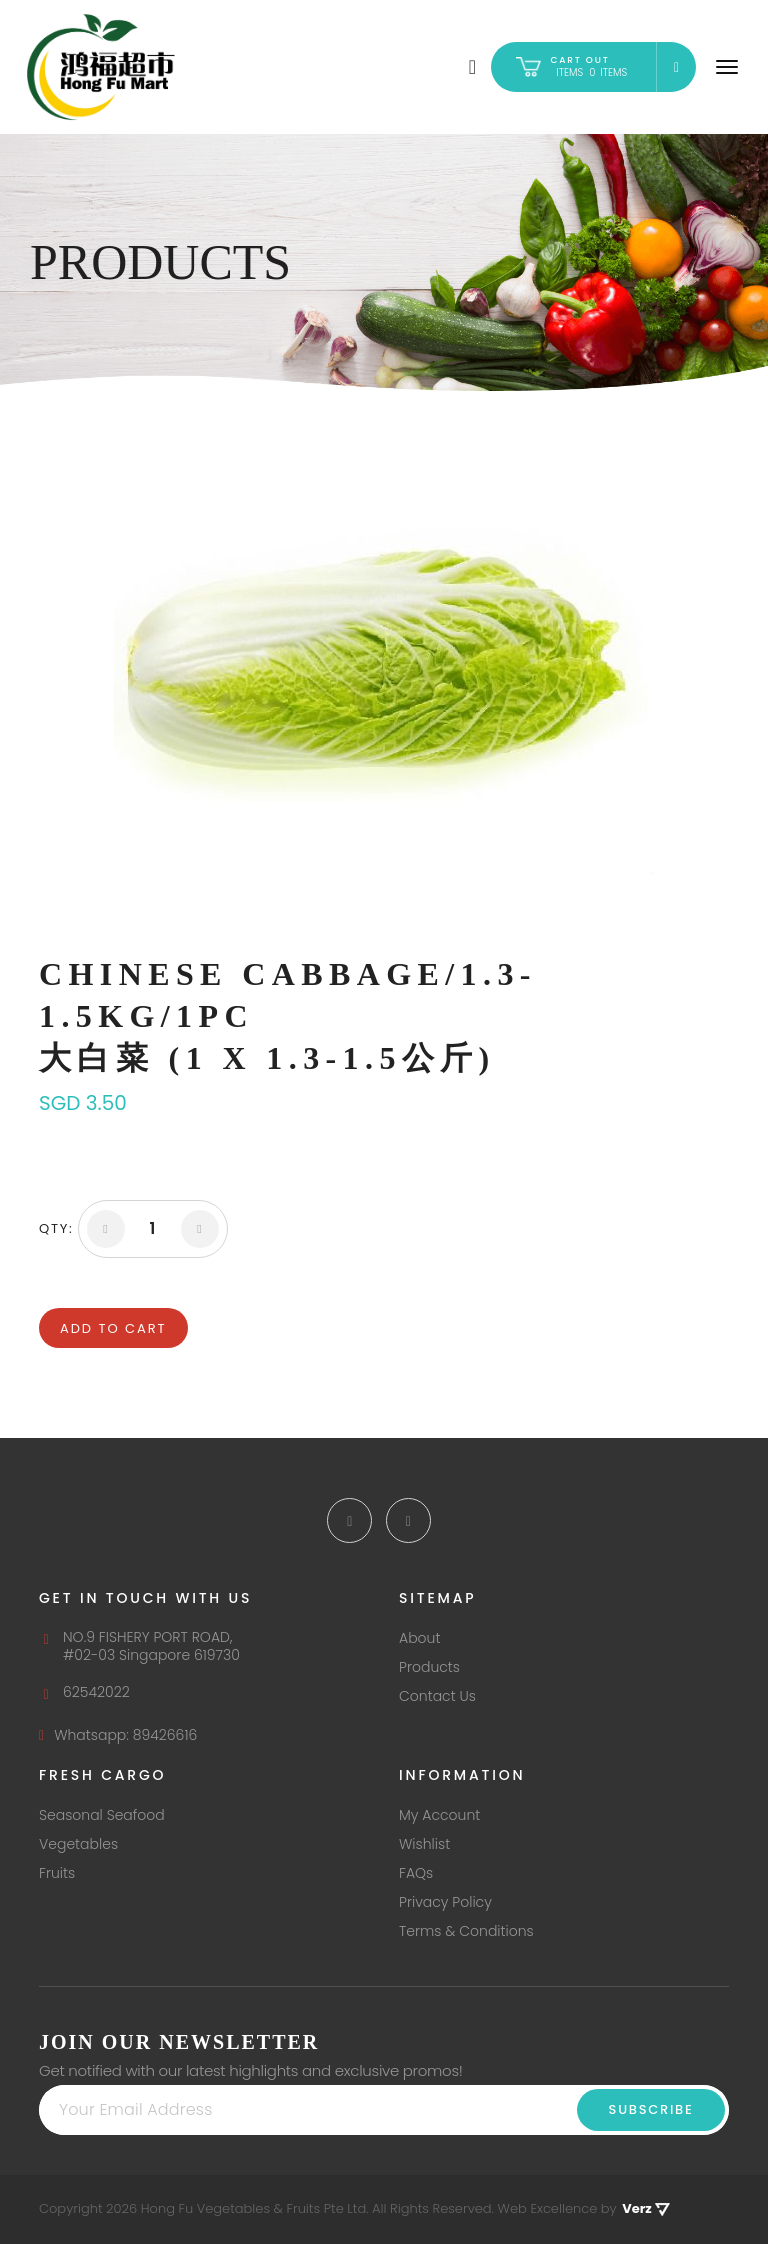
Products (429, 1667)
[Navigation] (727, 67)
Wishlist (424, 1844)
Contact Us (437, 1696)
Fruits (57, 1873)
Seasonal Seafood (102, 1815)
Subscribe (651, 2109)
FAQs (416, 1873)
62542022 (84, 1692)
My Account (439, 1815)
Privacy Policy (445, 1902)
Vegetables (78, 1844)
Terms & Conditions (466, 1931)
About (419, 1638)
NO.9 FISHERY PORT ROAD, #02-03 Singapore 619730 (139, 1646)
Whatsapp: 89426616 (118, 1735)
